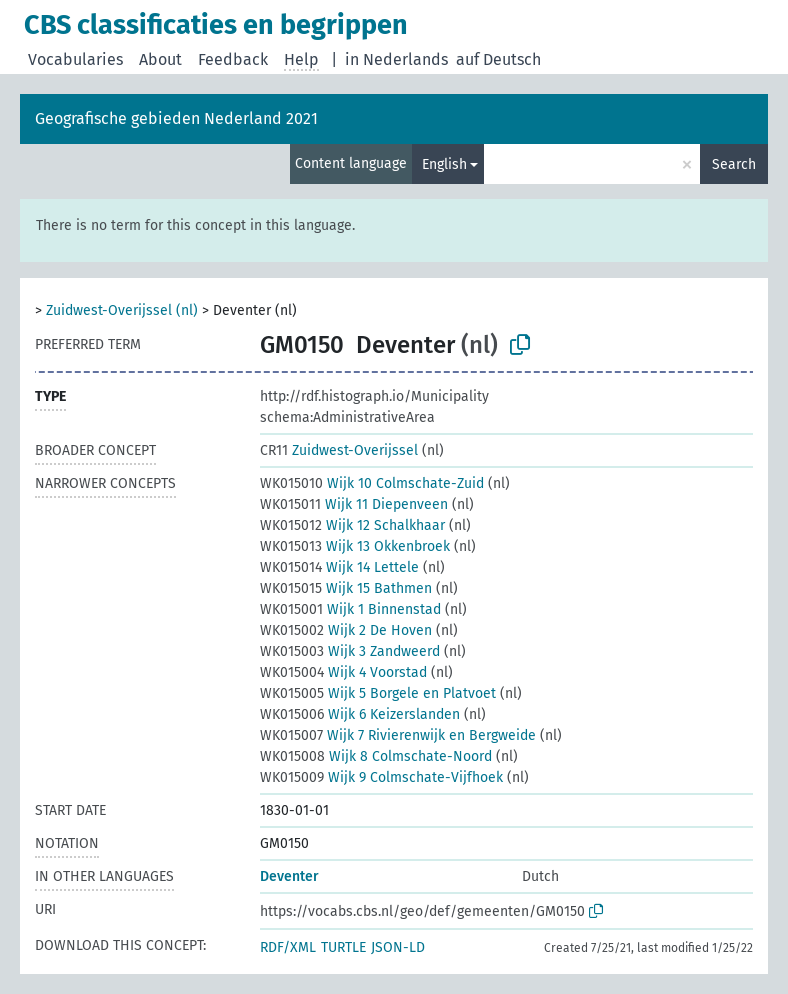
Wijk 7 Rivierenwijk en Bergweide (398, 735)
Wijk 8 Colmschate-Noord (376, 756)
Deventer (289, 876)
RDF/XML (288, 947)
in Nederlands (396, 59)
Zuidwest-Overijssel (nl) (122, 310)
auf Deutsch (498, 59)
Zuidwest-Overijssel (339, 450)
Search (734, 164)
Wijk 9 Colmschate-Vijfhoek (381, 777)
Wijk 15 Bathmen (346, 588)
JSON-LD (398, 947)
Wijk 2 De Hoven (346, 630)
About (160, 59)
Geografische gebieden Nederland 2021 (176, 118)
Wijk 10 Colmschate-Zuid (372, 483)
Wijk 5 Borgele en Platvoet (378, 693)
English (444, 164)
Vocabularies (75, 59)
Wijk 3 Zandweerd (350, 651)
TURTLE (343, 947)
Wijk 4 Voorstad (343, 672)
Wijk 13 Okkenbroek (355, 546)
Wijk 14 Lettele (339, 567)
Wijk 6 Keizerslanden (360, 714)
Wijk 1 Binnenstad (350, 609)
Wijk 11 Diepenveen (354, 504)
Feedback (233, 59)
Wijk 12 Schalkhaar (352, 525)
